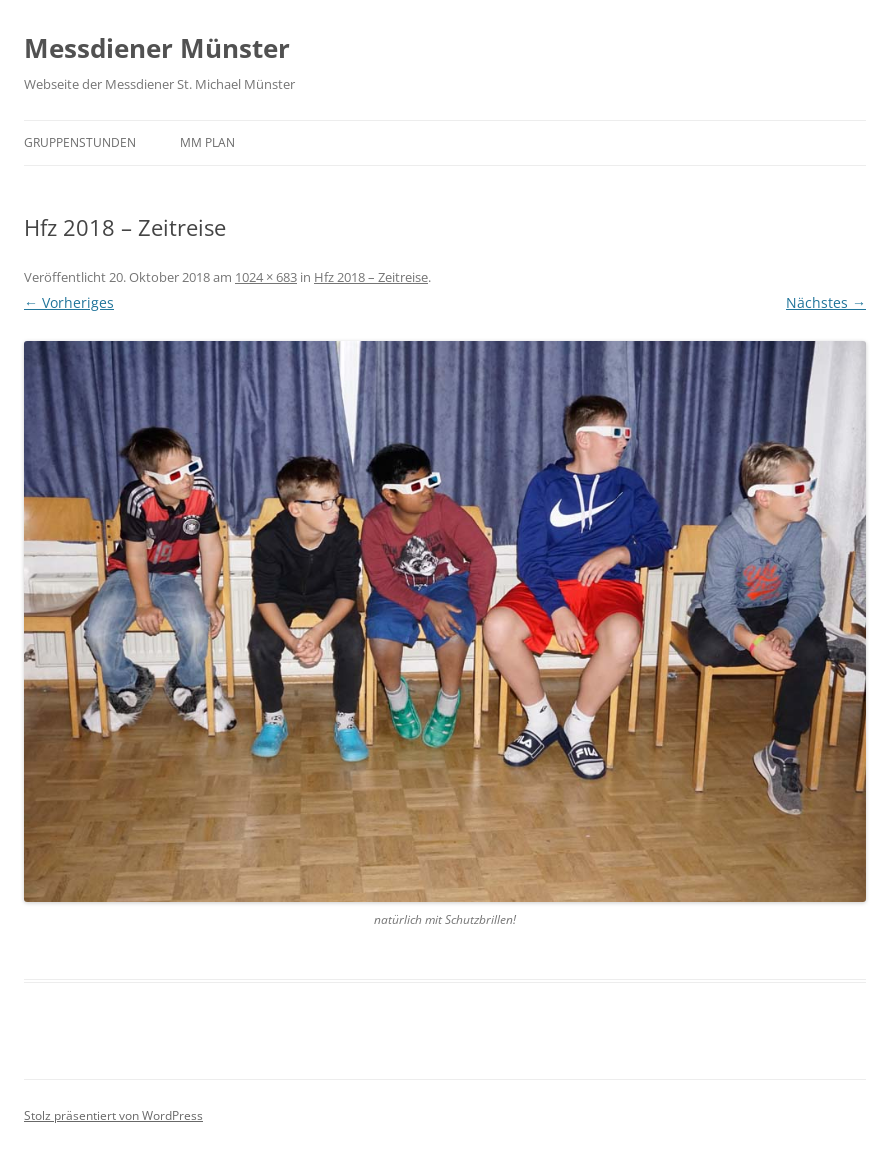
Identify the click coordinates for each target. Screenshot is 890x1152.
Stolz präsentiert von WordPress (113, 1115)
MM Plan (207, 142)
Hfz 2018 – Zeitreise (371, 277)
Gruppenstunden (80, 142)
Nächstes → (826, 302)
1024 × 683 (266, 277)
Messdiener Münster (157, 48)
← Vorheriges (69, 302)
